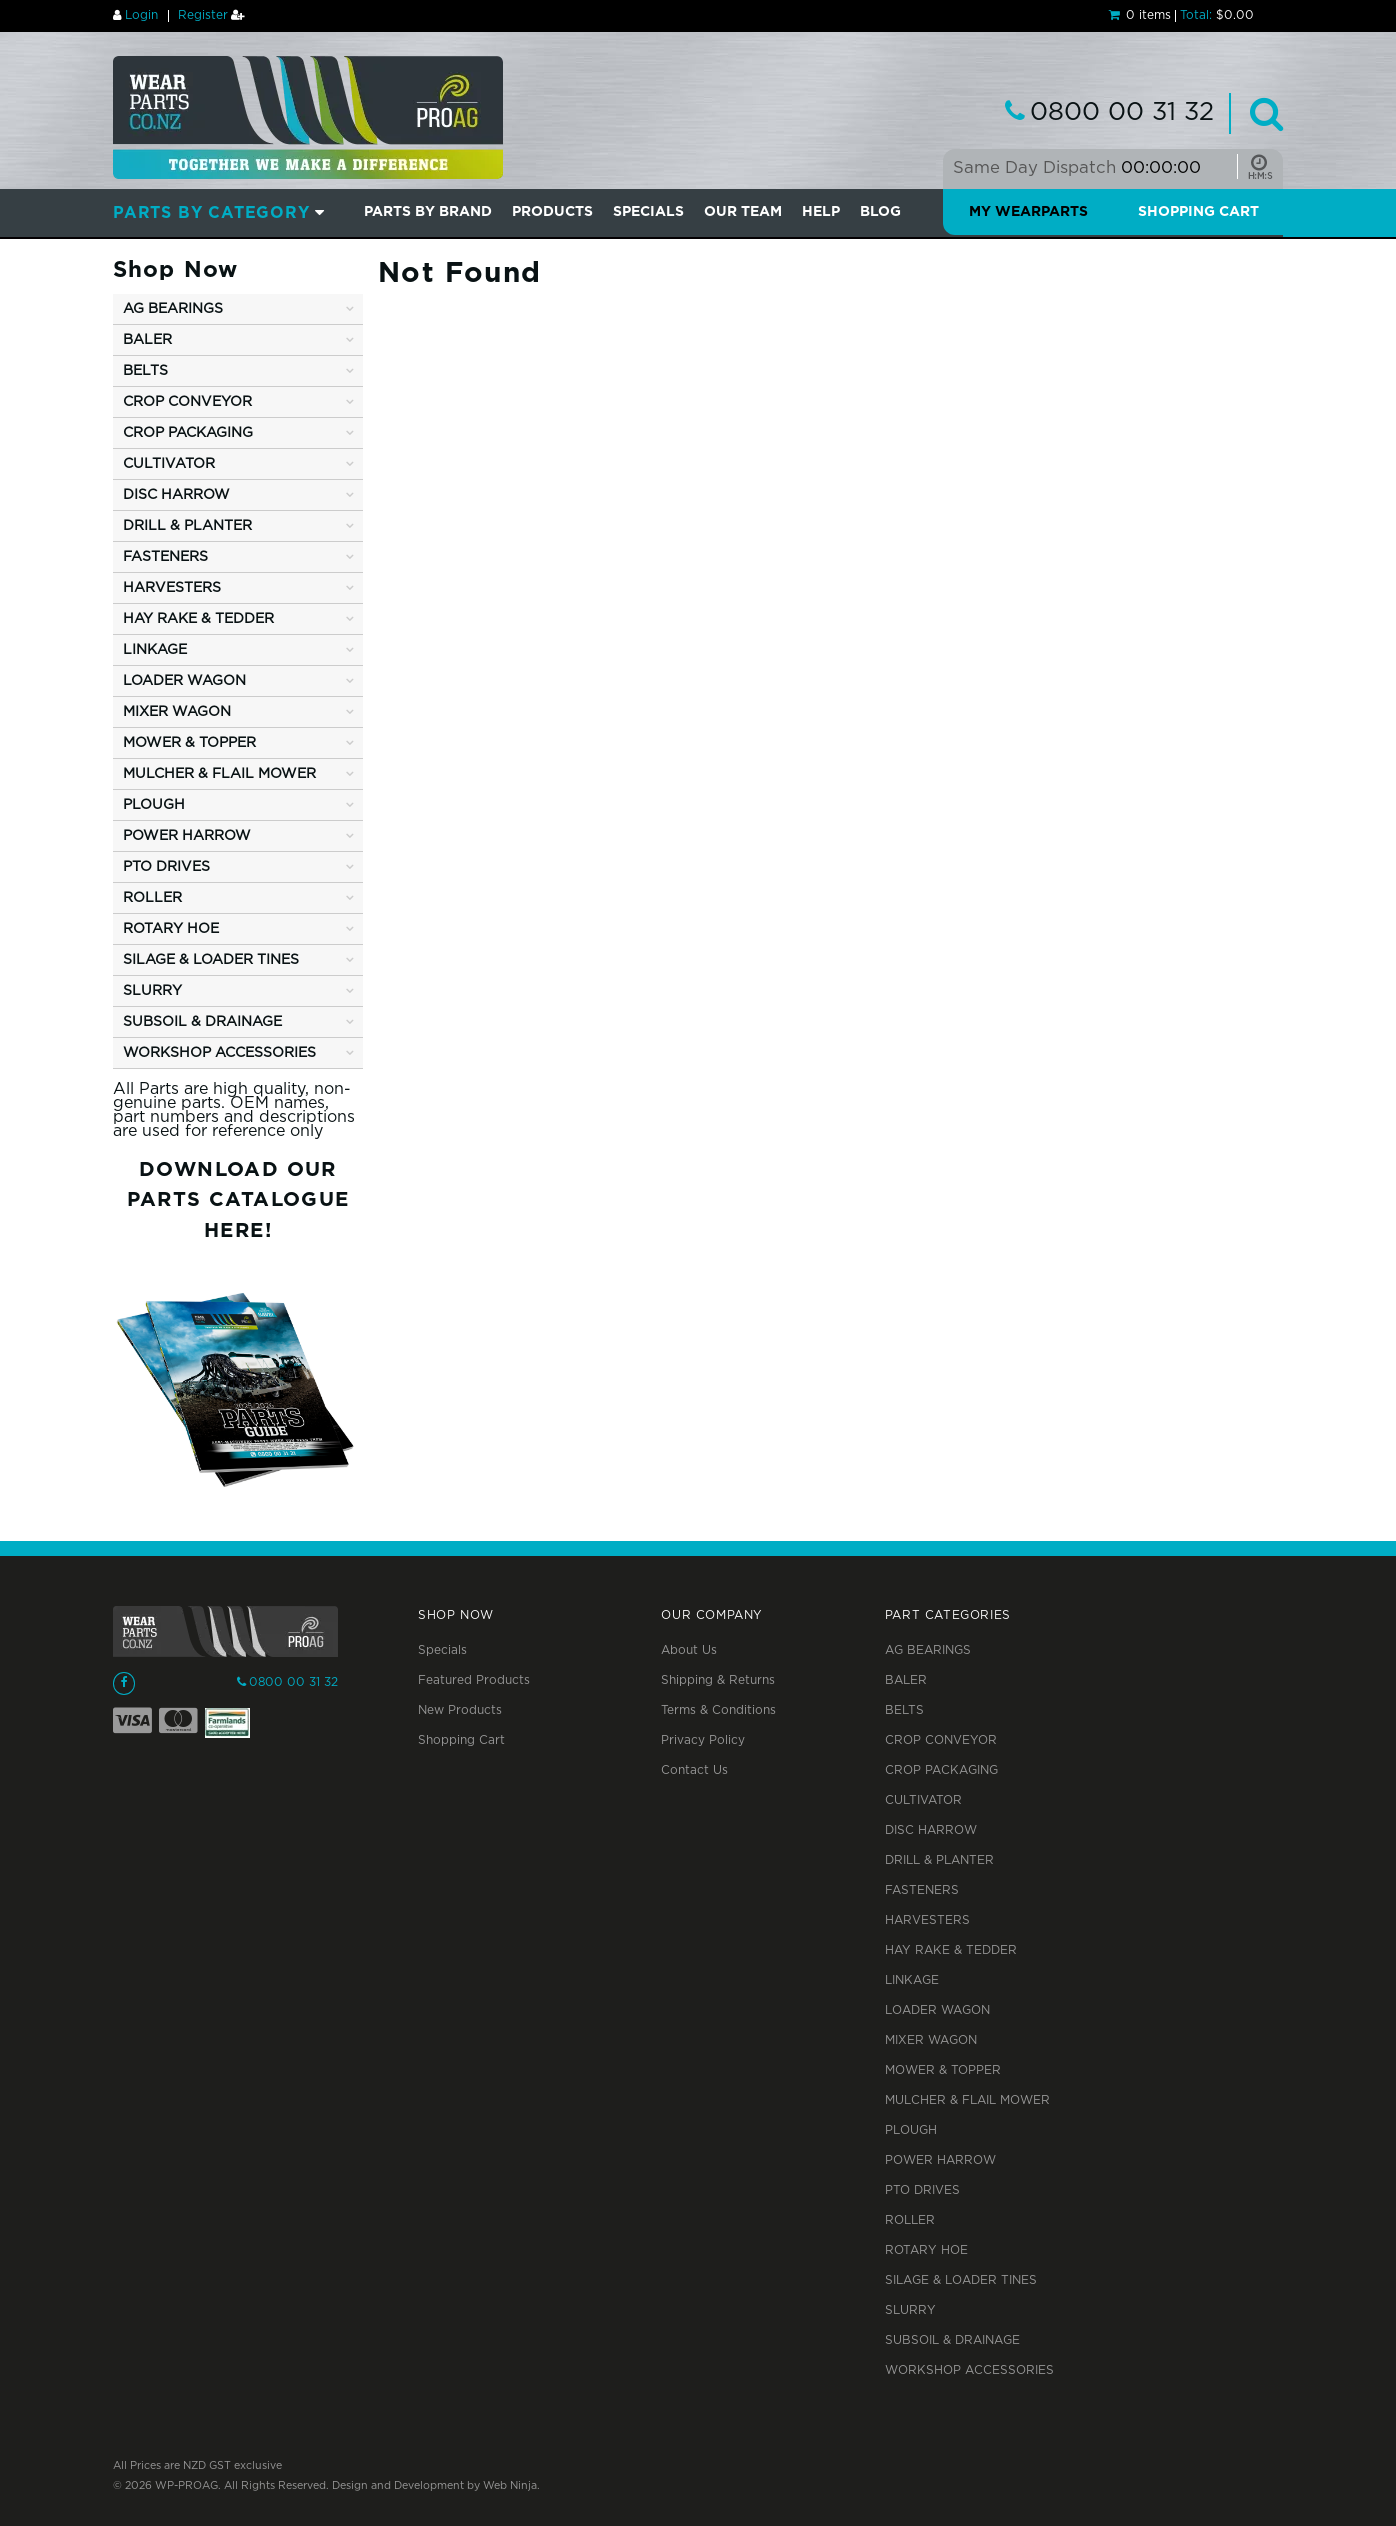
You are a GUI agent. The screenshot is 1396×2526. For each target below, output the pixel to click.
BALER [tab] (147, 340)
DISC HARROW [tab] (176, 495)
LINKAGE (912, 1980)
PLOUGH (911, 2130)
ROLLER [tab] (152, 898)
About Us (689, 1650)
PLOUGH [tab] (154, 805)
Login (141, 15)
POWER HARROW (940, 2160)
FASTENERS (922, 1890)
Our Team (743, 212)
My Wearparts (1028, 212)
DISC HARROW (931, 1830)
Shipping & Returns (718, 1680)
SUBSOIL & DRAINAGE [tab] (202, 1022)
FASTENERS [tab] (165, 557)
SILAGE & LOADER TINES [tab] (211, 960)
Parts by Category (211, 213)
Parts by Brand (428, 212)
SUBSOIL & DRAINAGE (952, 2340)
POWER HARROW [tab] (187, 836)
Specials (442, 1650)
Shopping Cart (1198, 212)
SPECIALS (648, 212)
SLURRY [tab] (152, 991)
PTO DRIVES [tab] (166, 867)
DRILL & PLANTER (939, 1860)
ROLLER (910, 2220)
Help (821, 212)
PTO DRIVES (922, 2190)
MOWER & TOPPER (943, 2070)
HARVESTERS (927, 1920)
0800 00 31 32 (1122, 113)
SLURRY (910, 2310)
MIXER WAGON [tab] (177, 712)
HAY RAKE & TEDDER (951, 1950)
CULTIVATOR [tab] (169, 464)
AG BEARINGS (928, 1650)
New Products (460, 1710)
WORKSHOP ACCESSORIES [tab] (219, 1053)
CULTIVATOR (923, 1800)
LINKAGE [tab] (155, 650)
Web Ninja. (511, 2486)
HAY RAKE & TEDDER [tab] (198, 619)
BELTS (904, 1710)
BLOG (880, 212)
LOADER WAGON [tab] (184, 681)
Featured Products (474, 1680)
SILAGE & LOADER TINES (961, 2280)
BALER (906, 1680)
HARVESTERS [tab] (172, 588)
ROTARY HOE (926, 2250)
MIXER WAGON (931, 2040)
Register (203, 15)
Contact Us (694, 1770)
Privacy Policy (703, 1740)
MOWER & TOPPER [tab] (189, 743)
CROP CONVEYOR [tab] (187, 402)
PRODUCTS (552, 212)
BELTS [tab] (145, 371)
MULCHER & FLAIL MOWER (967, 2100)
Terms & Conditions (718, 1710)
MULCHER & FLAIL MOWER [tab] (219, 774)
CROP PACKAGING (941, 1770)
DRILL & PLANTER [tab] (187, 526)
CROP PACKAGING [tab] (188, 433)
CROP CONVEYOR (941, 1740)
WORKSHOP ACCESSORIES (969, 2370)
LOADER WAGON (937, 2010)
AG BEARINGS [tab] (173, 309)
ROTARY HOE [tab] (171, 929)
